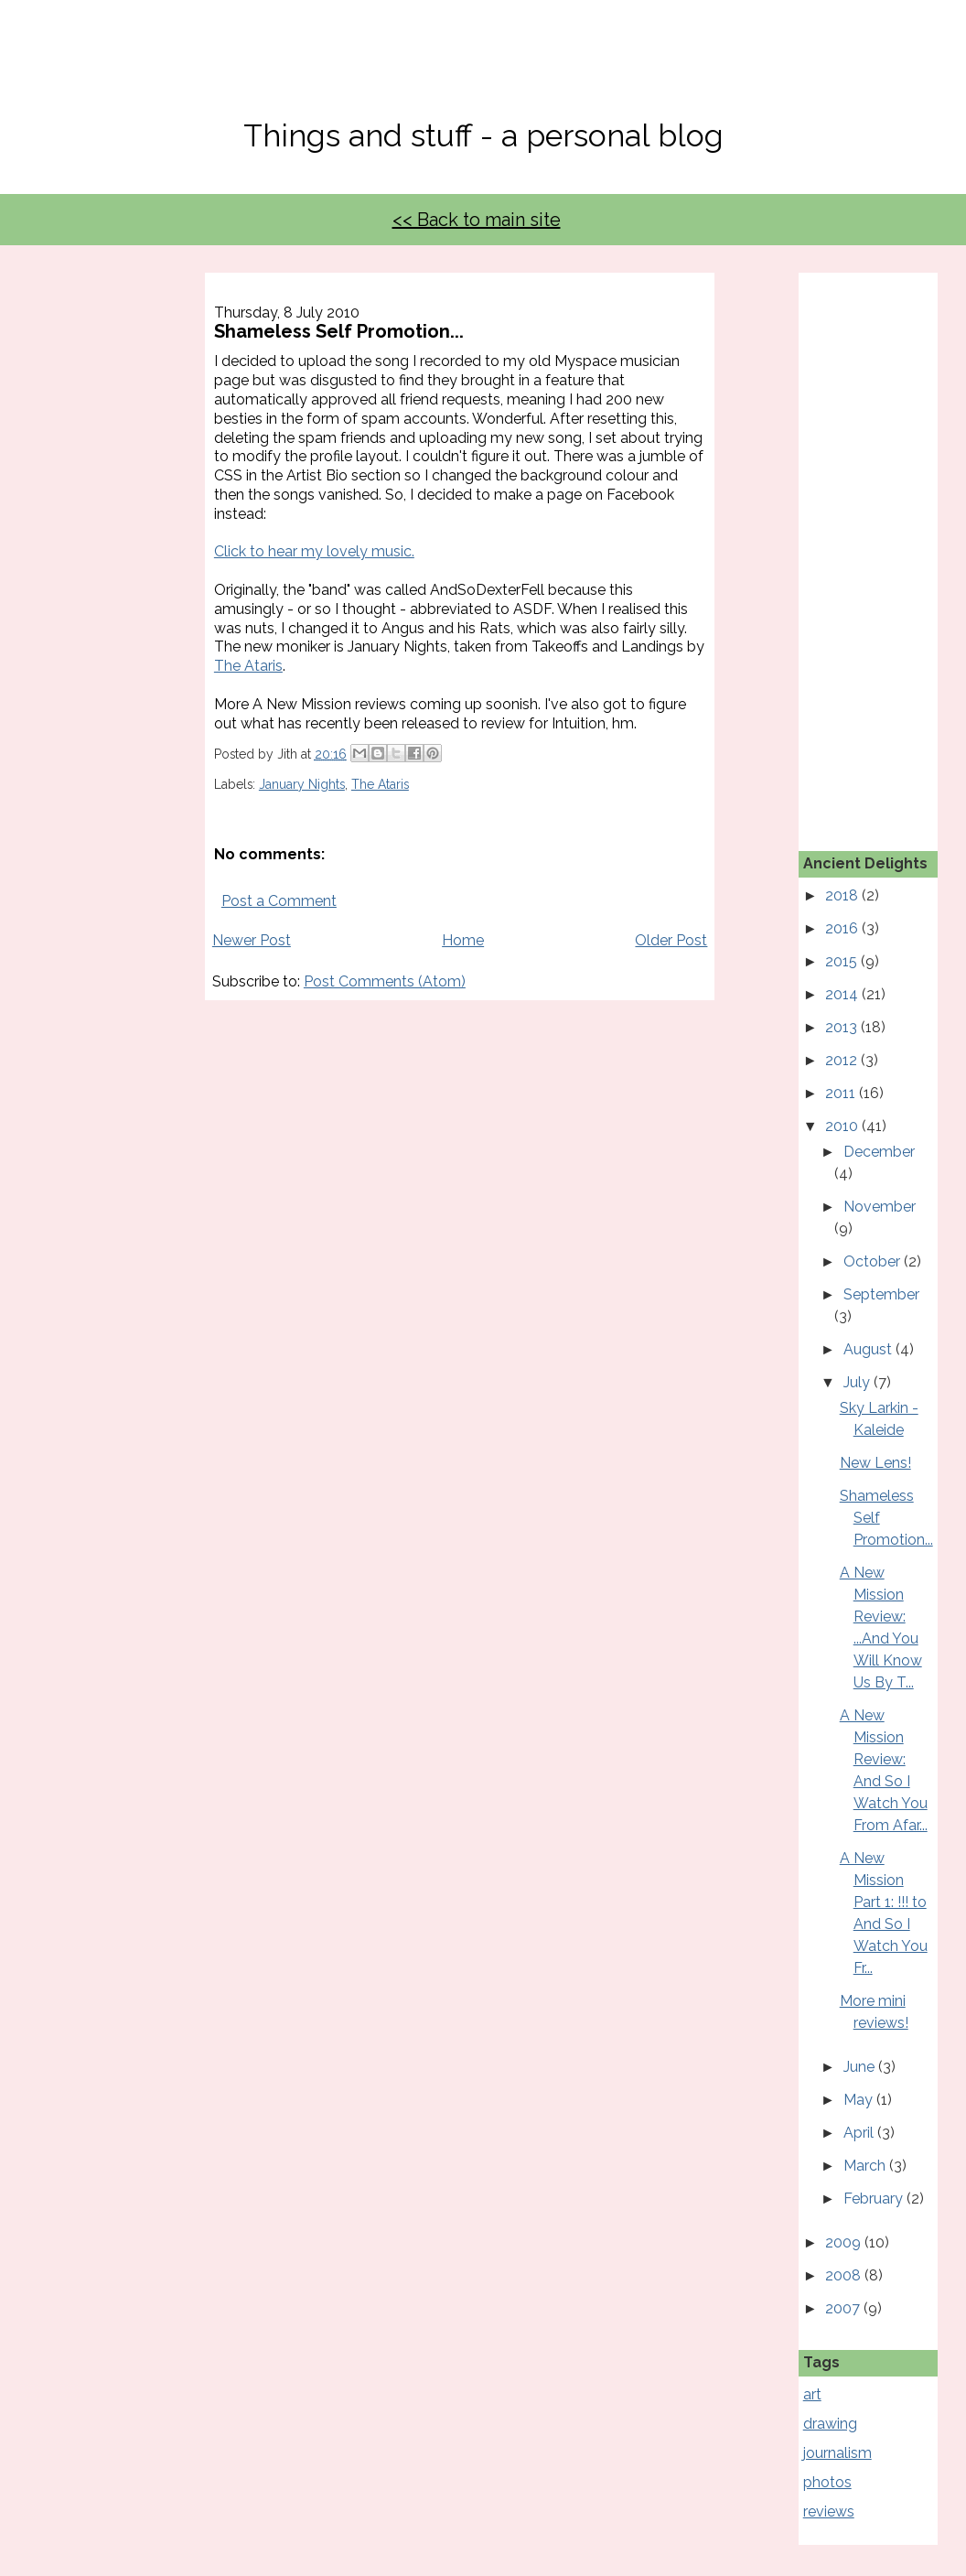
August (869, 1349)
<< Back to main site (476, 220)
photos (827, 2482)
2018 (843, 895)
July (858, 1382)
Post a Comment (279, 901)
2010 (843, 1126)
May (859, 2099)
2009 (844, 2242)
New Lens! (875, 1462)
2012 (843, 1060)
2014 (843, 994)
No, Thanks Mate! (483, 71)
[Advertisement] (884, 547)
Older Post (671, 940)
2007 (844, 2308)
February (875, 2198)
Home (463, 940)
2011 (842, 1093)
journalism (837, 2453)
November (879, 1206)
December (879, 1151)
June (860, 2066)
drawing (830, 2423)
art (812, 2394)
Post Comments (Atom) (385, 981)
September (881, 1294)
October (873, 1261)
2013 (843, 1027)
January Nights (302, 784)
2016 (843, 928)
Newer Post (251, 940)
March (866, 2165)
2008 (844, 2275)
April (860, 2132)
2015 (843, 961)
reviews (828, 2511)
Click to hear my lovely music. (314, 551)
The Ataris (248, 665)
